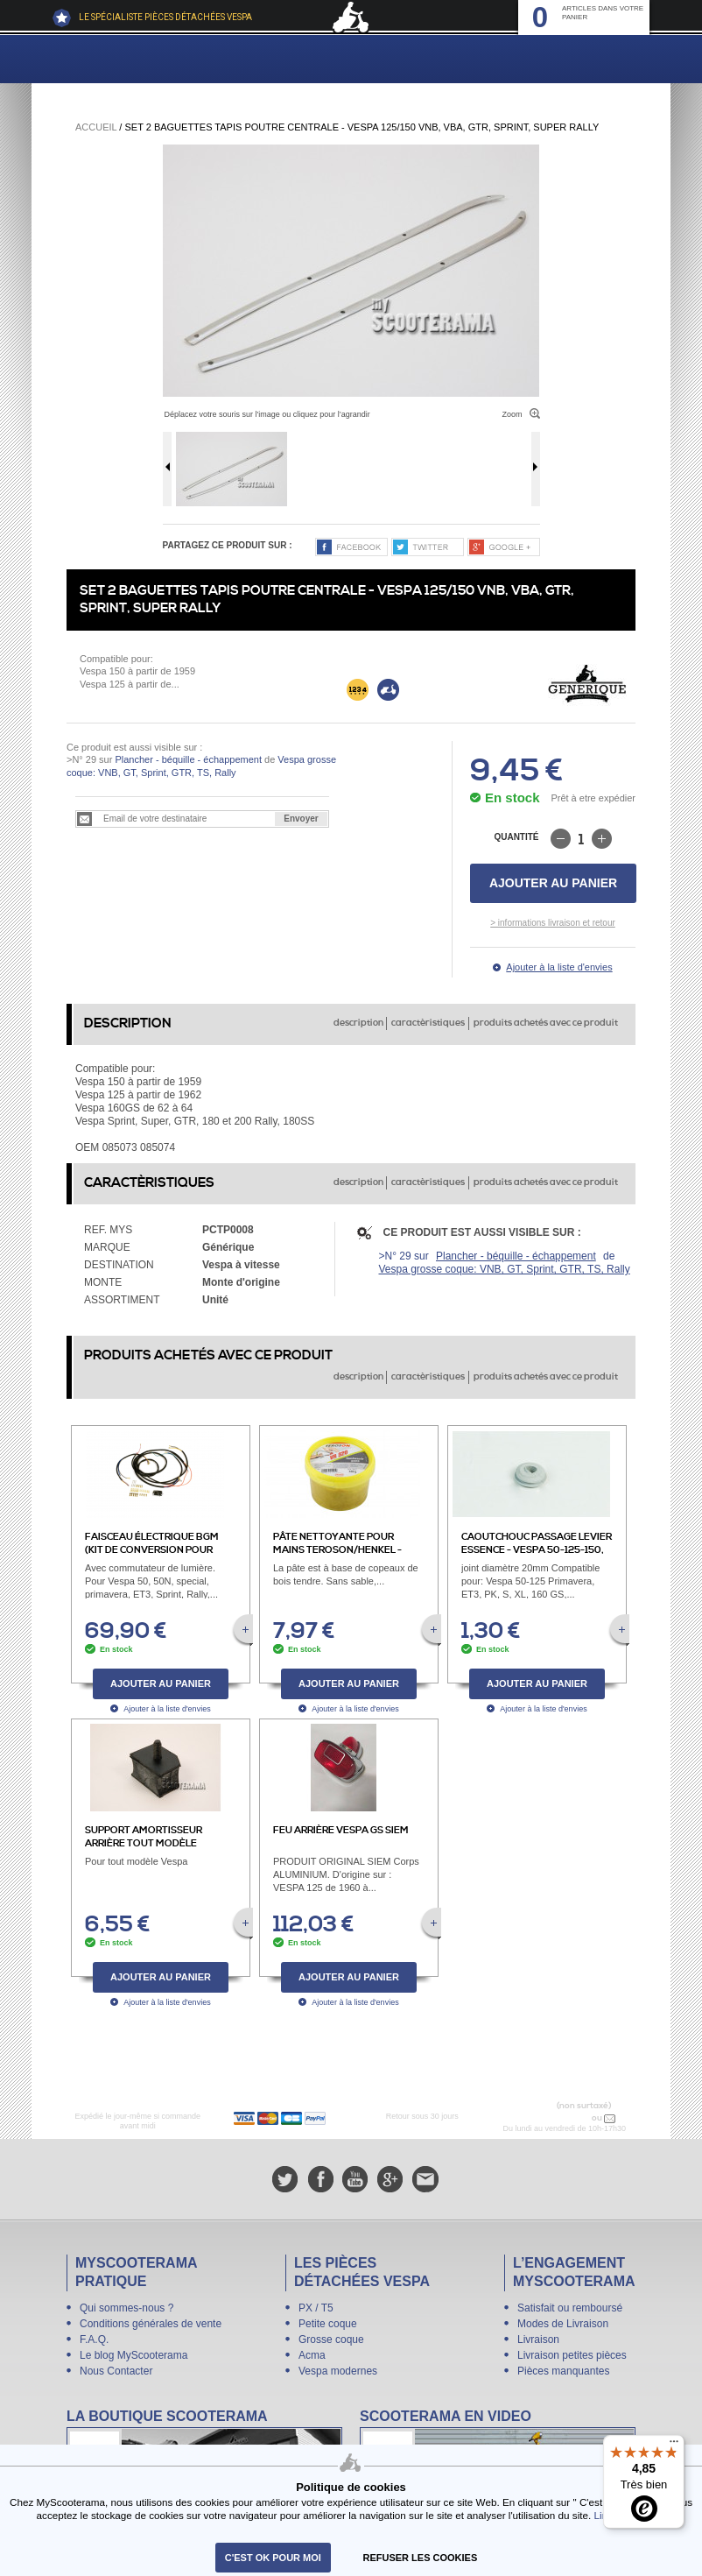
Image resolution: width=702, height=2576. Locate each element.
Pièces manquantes (563, 2371)
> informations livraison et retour (552, 923)
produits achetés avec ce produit (546, 1023)
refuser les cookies (420, 2557)
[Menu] (673, 2445)
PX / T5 (315, 2308)
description (358, 1023)
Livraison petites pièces (572, 2355)
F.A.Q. (94, 2339)
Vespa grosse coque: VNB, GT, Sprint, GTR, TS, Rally (504, 1269)
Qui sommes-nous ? (126, 2308)
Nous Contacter (116, 2371)
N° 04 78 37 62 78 (553, 2118)
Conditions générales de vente (150, 2324)
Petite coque (327, 2324)
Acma (312, 2355)
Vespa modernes (337, 2371)
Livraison (538, 2339)
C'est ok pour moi (273, 2557)
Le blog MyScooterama (133, 2355)
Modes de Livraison (562, 2324)
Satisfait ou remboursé (569, 2308)
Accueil (95, 127)
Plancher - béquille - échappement (188, 759)
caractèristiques (428, 1023)
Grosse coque (331, 2339)
